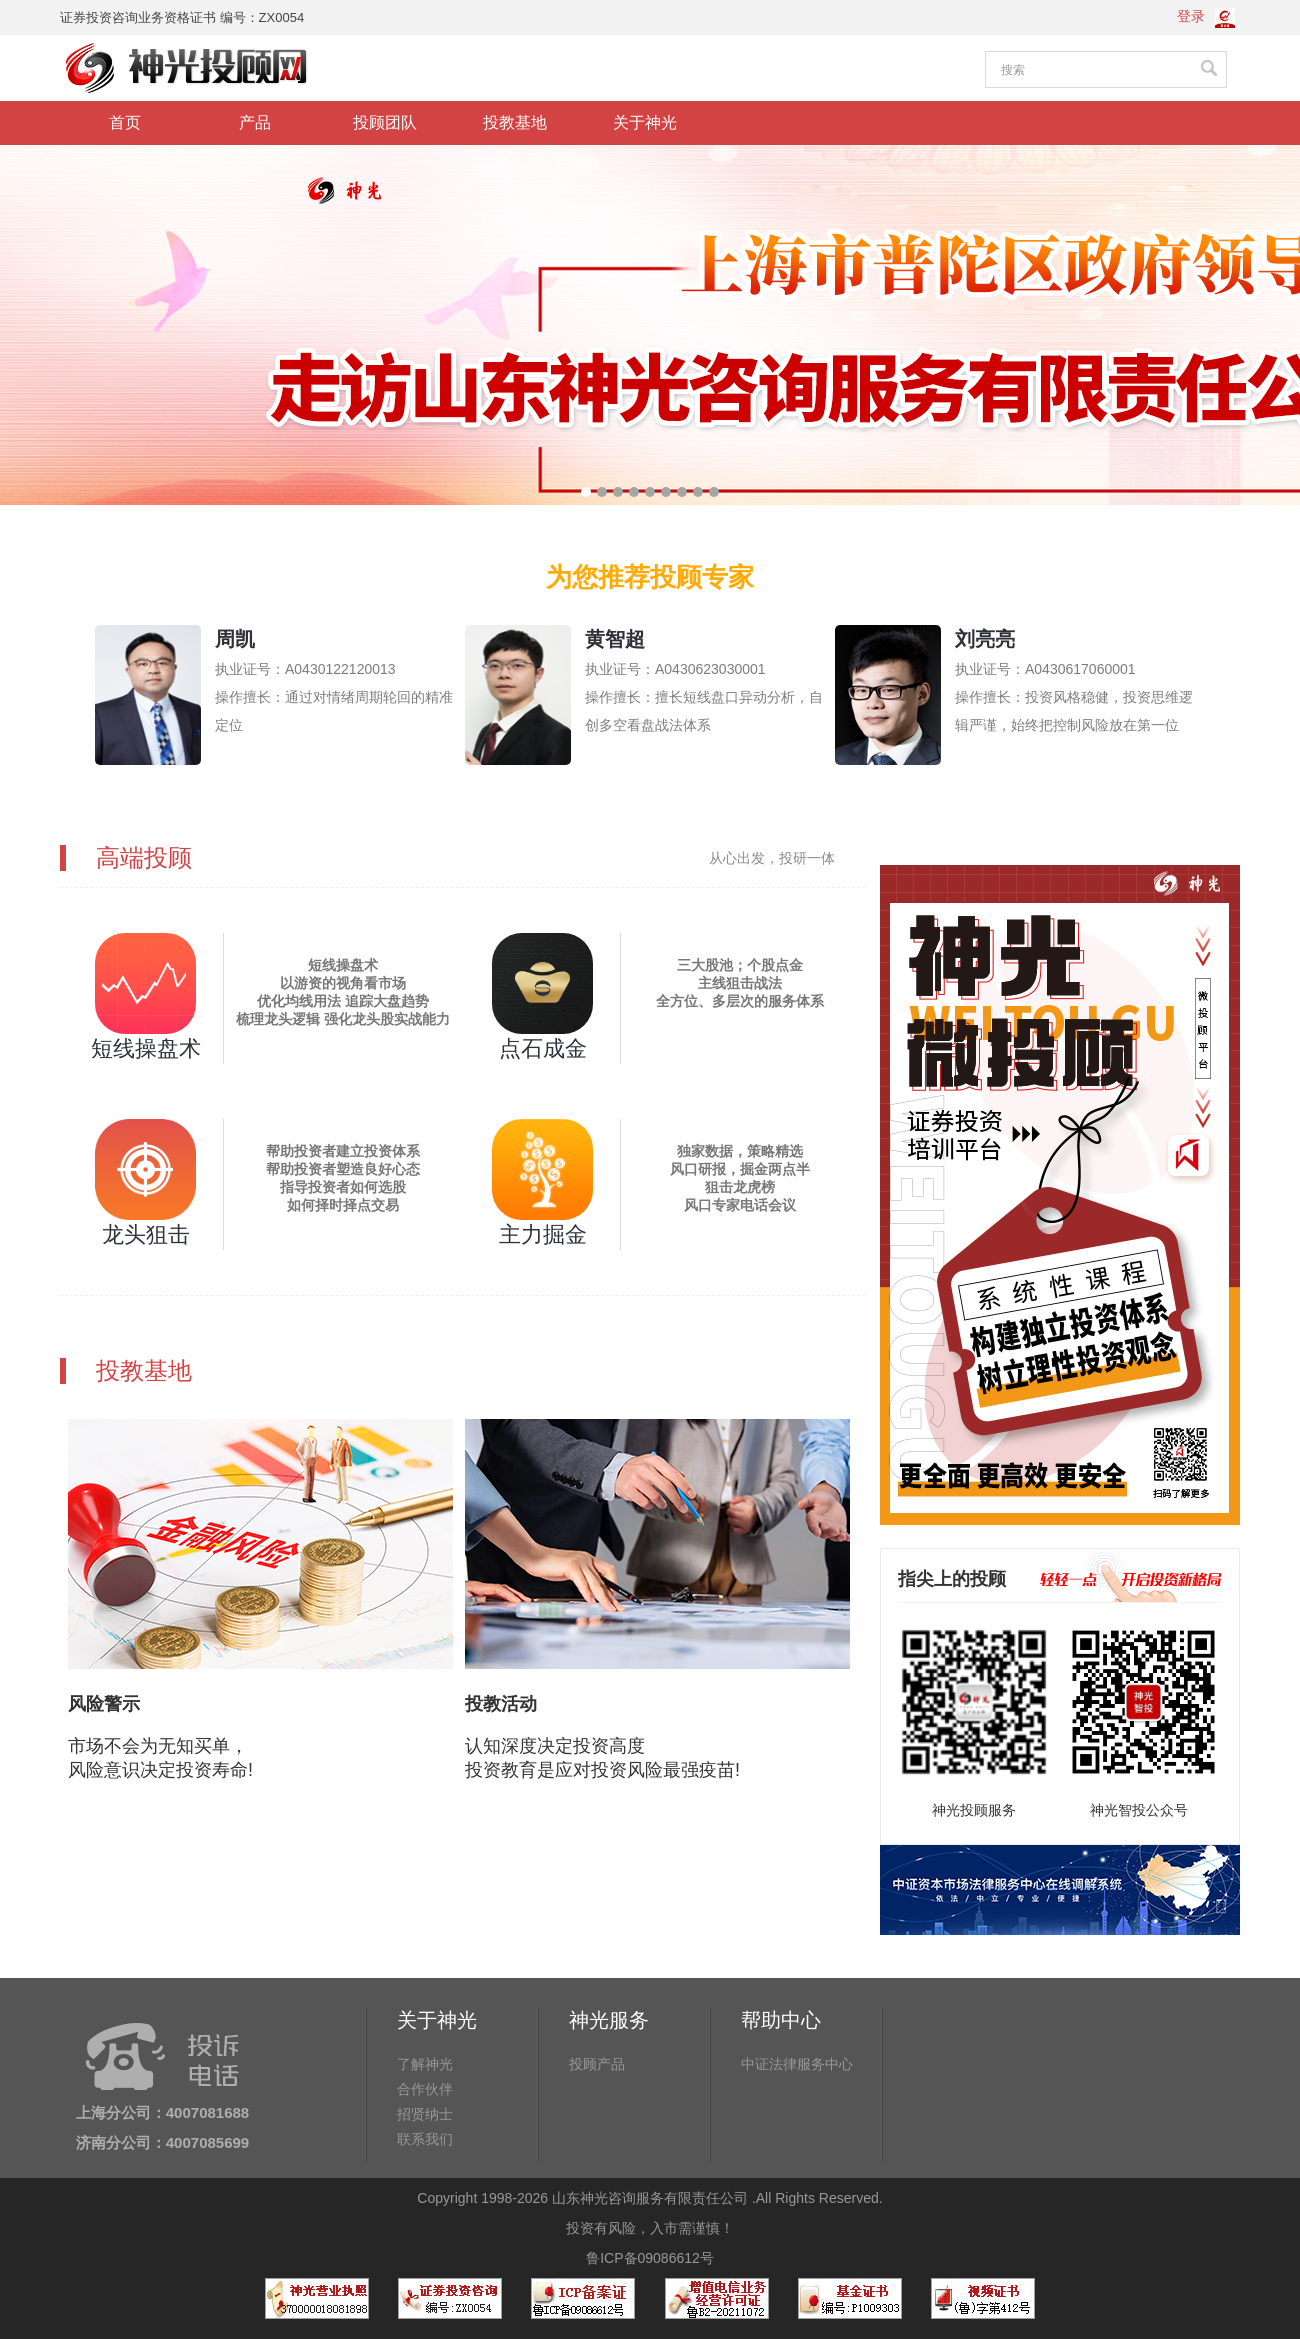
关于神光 (645, 122)
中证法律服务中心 (797, 2064)
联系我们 (425, 2139)
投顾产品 (597, 2064)
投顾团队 (385, 122)
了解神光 (425, 2064)
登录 (1191, 16)
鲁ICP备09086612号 (650, 2258)
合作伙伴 (425, 2089)
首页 (125, 122)
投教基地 (515, 122)
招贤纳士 (425, 2114)
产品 (255, 122)
